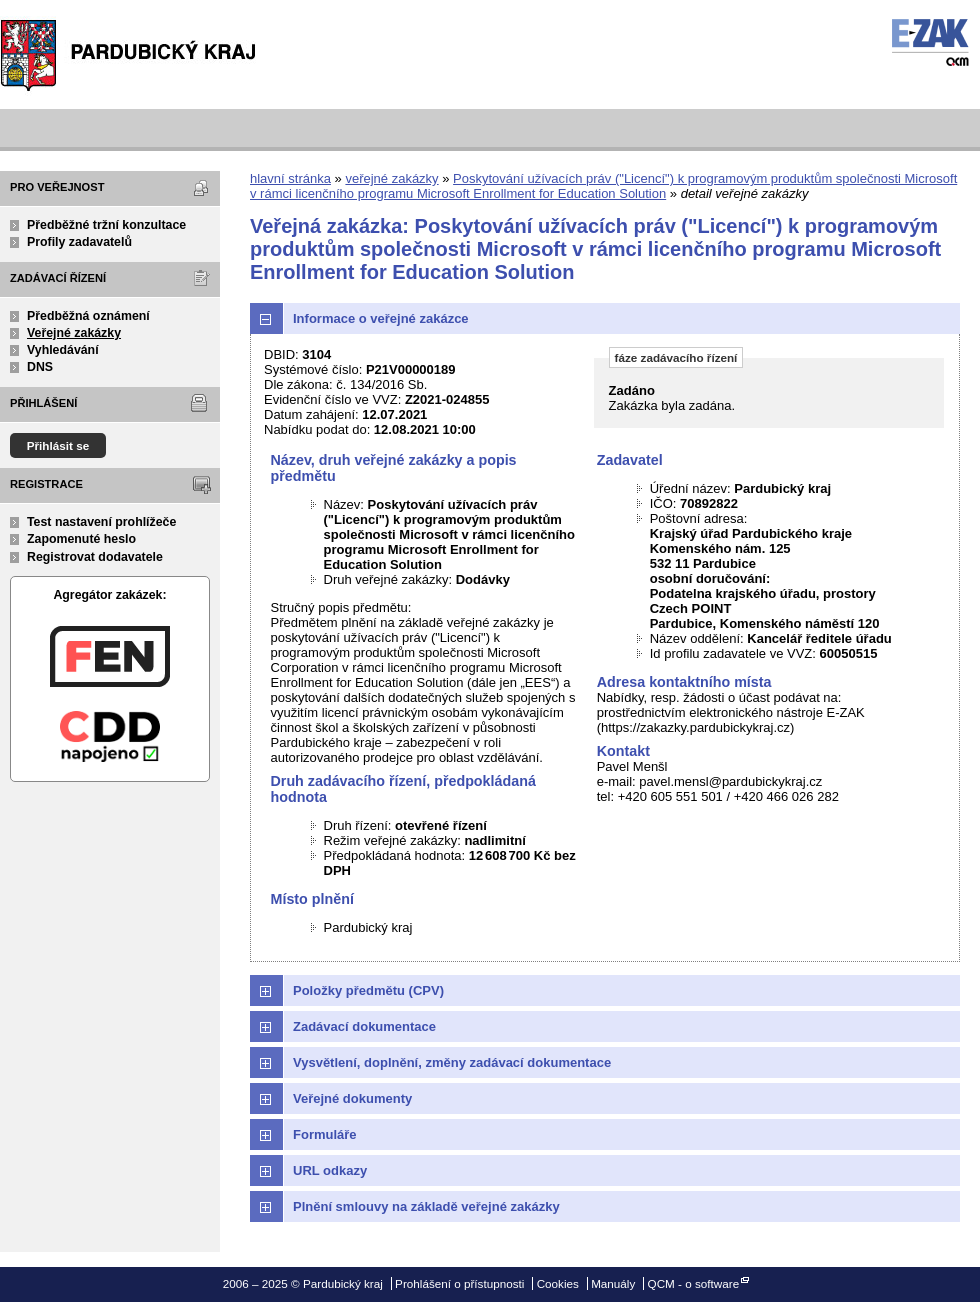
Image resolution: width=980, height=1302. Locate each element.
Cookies (558, 1283)
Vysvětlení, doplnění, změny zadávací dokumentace (452, 1062)
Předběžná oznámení (88, 316)
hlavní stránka (290, 178)
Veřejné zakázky (74, 333)
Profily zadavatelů (79, 242)
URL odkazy (330, 1170)
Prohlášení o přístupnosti (459, 1283)
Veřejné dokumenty (352, 1098)
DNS (40, 367)
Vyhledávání (63, 350)
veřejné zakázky (391, 178)
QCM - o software (694, 1283)
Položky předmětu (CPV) (368, 990)
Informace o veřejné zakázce (381, 318)
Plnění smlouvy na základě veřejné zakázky (426, 1206)
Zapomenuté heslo (81, 539)
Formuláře (325, 1134)
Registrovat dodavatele (95, 557)
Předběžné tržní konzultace (106, 225)
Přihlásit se (58, 445)
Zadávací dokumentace (364, 1026)
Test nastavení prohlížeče (101, 522)
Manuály (613, 1283)
